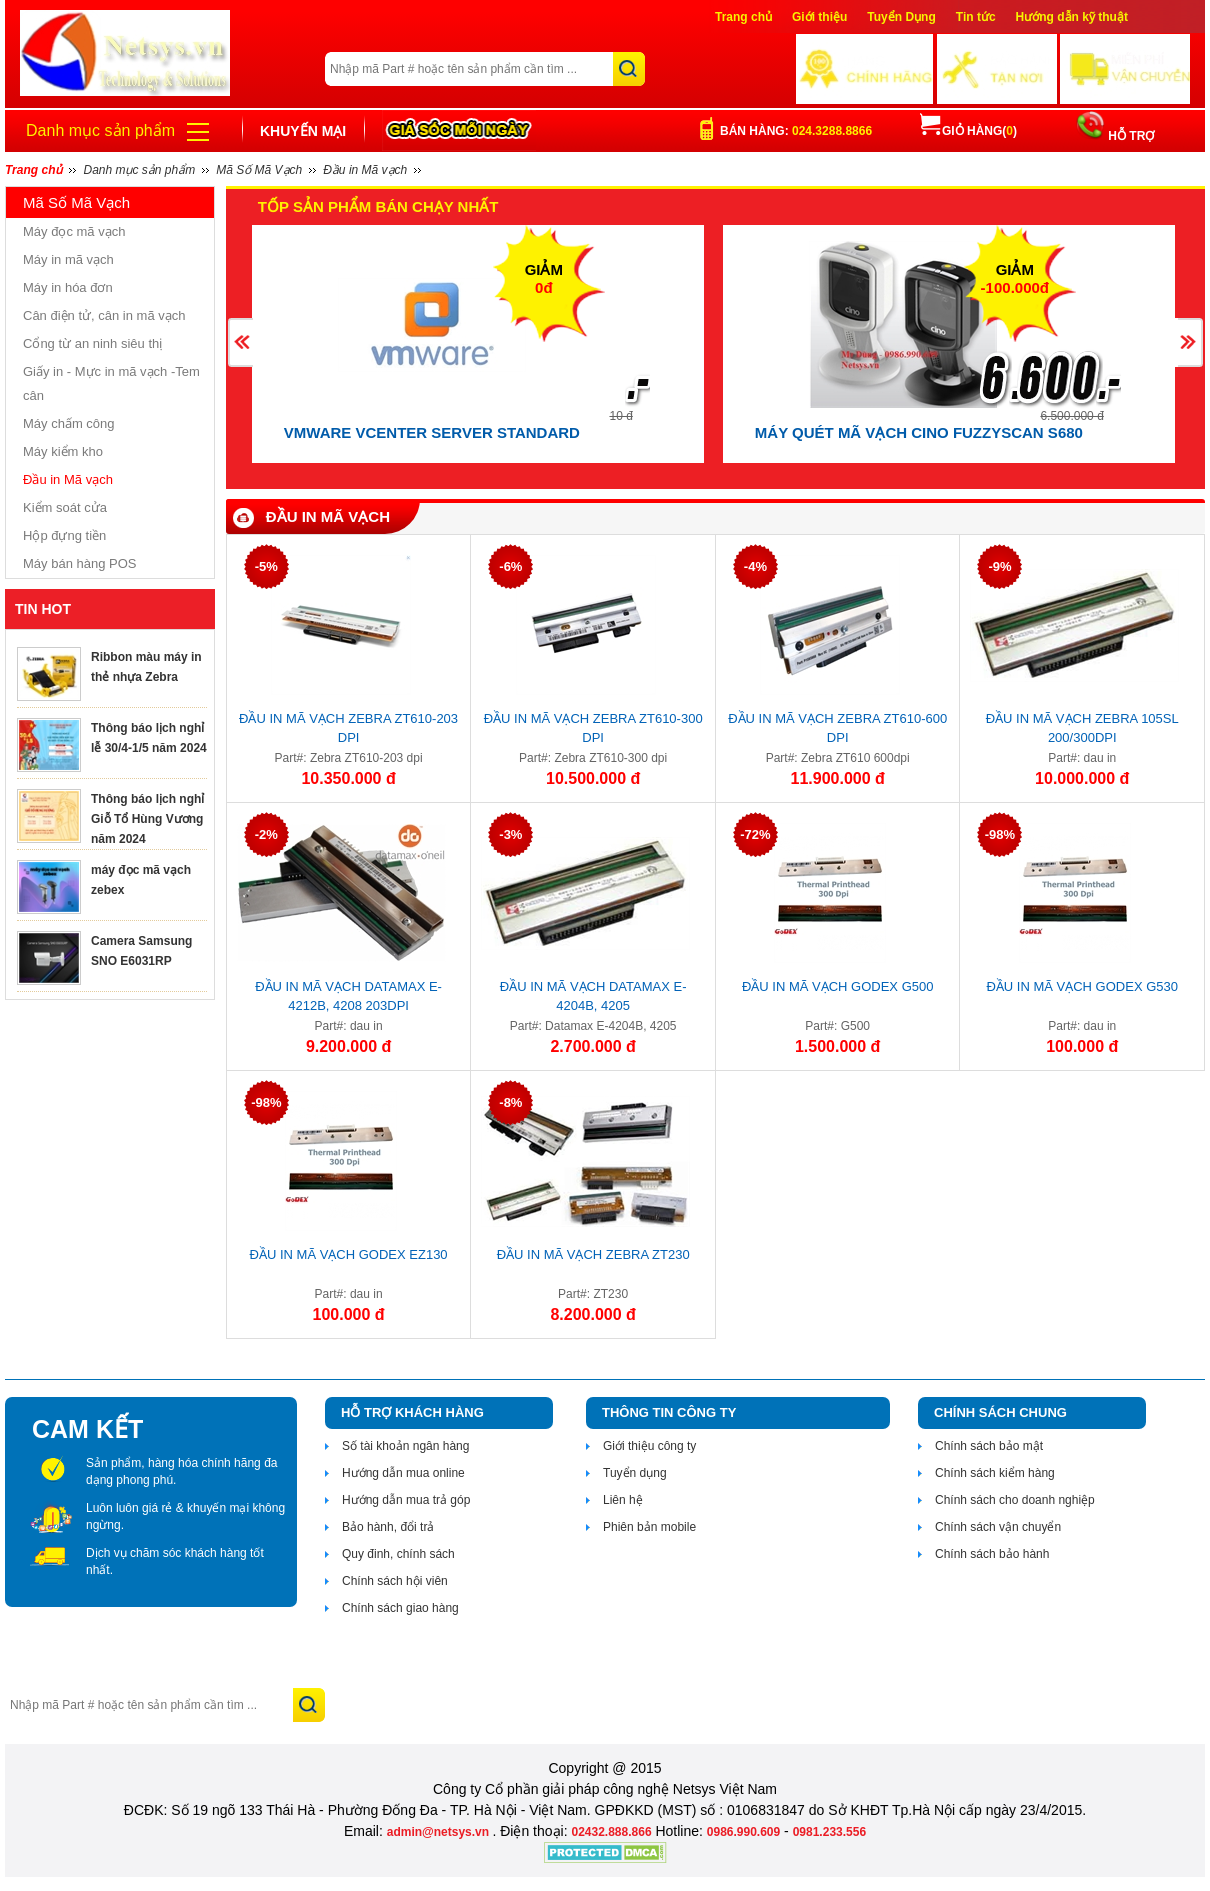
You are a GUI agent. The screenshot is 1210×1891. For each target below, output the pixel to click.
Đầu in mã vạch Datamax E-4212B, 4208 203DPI (348, 996)
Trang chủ (743, 17)
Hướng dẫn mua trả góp (406, 1500)
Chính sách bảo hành (992, 1554)
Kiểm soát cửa (65, 507)
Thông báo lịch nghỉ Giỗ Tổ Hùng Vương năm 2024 (147, 819)
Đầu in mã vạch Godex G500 (838, 986)
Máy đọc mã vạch (74, 231)
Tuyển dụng (635, 1473)
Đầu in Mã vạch (68, 479)
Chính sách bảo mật (989, 1446)
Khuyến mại (303, 131)
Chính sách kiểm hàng (995, 1473)
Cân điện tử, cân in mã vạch (104, 315)
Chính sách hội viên (395, 1581)
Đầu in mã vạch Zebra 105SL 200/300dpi (1082, 728)
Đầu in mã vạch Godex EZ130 (349, 1254)
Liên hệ (623, 1500)
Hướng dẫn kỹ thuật (1072, 17)
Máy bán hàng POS (79, 563)
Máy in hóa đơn (68, 287)
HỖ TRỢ (1129, 136)
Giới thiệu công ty (649, 1446)
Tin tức (976, 17)
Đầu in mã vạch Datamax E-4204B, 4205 (593, 996)
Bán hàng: (796, 131)
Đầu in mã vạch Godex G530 (1082, 986)
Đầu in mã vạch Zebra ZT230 (593, 1254)
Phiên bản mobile (649, 1527)
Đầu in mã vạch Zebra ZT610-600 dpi (837, 728)
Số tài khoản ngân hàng (405, 1446)
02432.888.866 (611, 1832)
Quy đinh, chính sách (398, 1554)
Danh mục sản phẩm (100, 130)
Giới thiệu (819, 17)
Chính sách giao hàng (400, 1608)
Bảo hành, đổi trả (388, 1527)
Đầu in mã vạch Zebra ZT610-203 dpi (348, 728)
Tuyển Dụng (901, 17)
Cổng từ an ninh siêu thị (92, 343)
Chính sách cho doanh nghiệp (1015, 1500)
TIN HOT (43, 609)
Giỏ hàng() (968, 131)
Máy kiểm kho (63, 451)
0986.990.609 (743, 1832)
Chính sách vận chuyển (998, 1527)
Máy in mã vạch (68, 259)
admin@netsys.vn (440, 1832)
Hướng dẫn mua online (403, 1473)
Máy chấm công (69, 423)
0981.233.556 (829, 1832)
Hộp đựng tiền (64, 535)
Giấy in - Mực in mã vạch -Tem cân (111, 383)
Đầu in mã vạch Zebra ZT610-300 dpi (593, 728)
